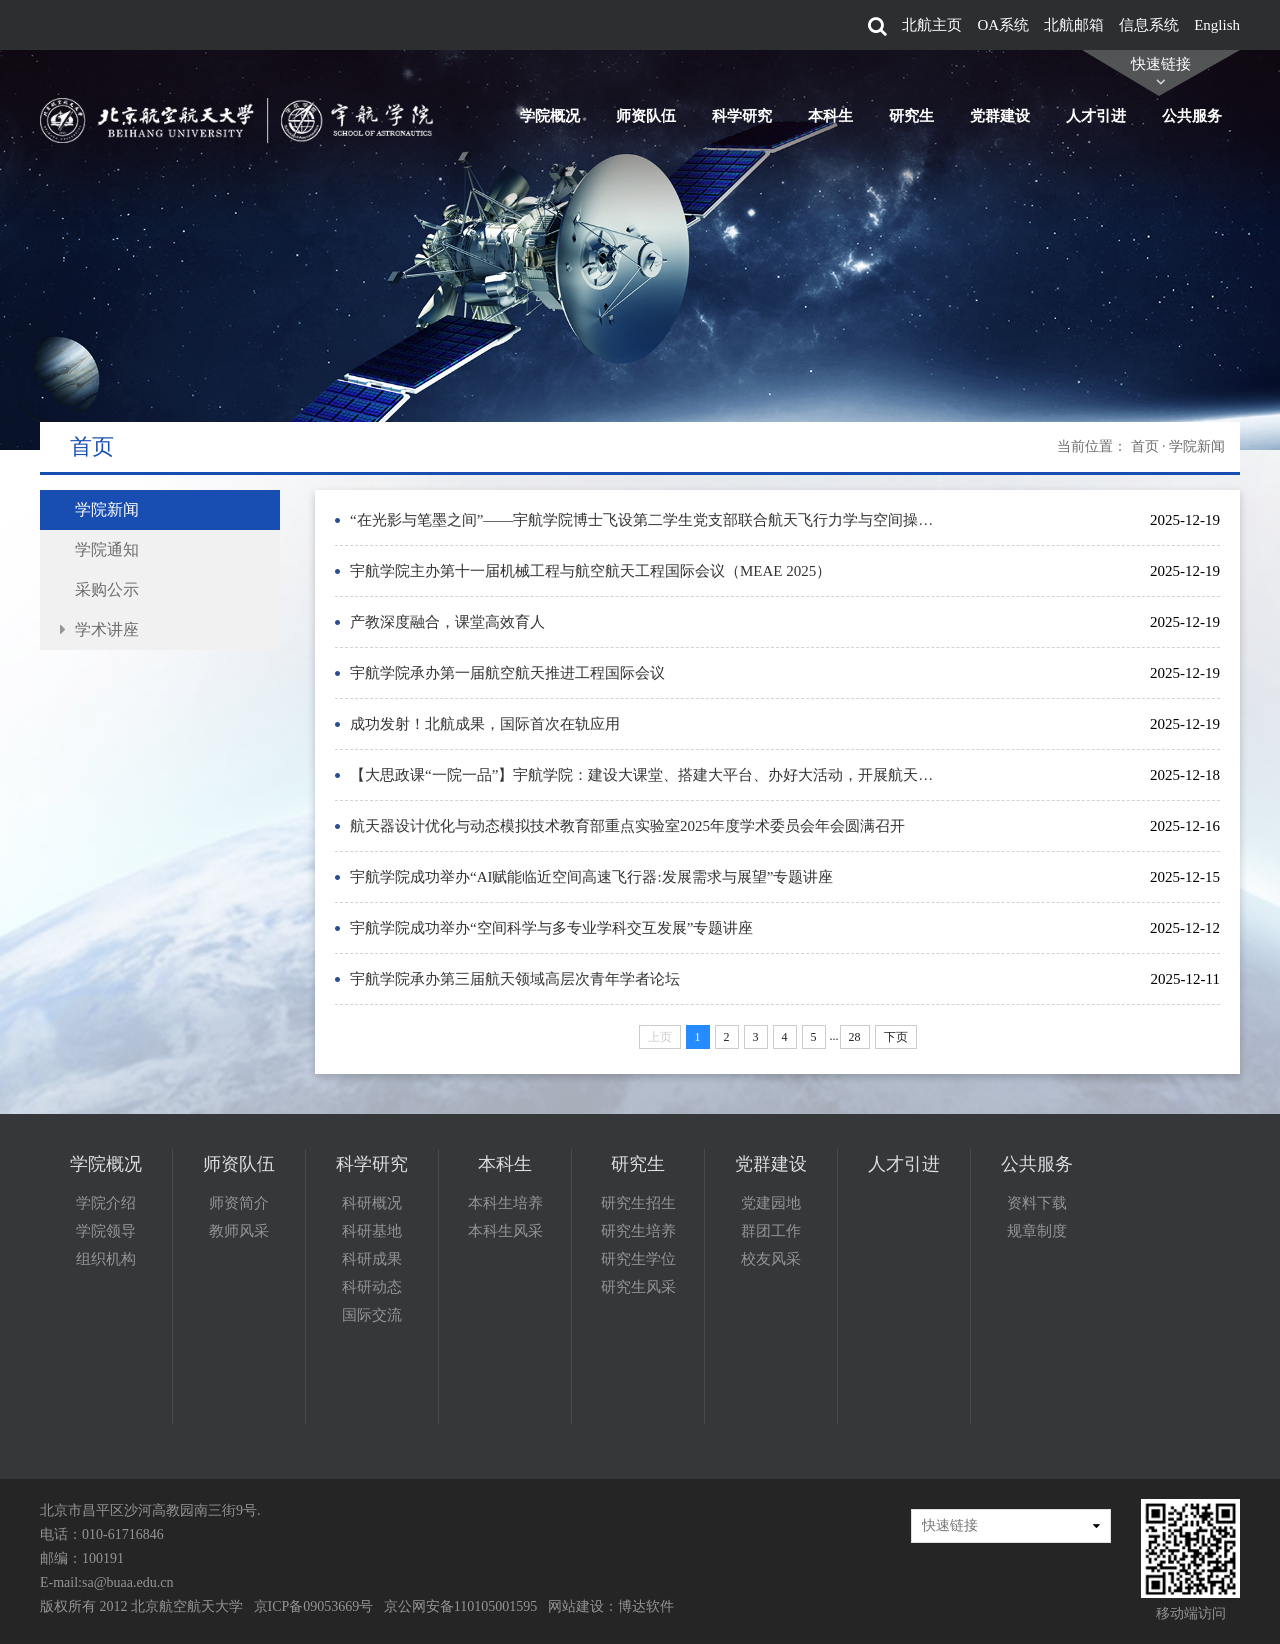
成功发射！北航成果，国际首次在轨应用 (485, 724)
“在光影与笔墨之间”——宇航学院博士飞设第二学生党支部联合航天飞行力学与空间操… (641, 520)
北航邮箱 (1074, 25)
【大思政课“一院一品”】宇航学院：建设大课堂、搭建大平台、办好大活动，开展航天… (641, 775)
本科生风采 (505, 1231)
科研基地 (372, 1231)
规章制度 (1037, 1231)
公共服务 (1192, 116)
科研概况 (372, 1203)
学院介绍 (106, 1203)
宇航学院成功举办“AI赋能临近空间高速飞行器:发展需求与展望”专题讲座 (591, 877)
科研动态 (372, 1287)
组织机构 (106, 1259)
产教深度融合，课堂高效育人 (447, 622)
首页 (1145, 446)
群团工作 (771, 1231)
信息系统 (1149, 25)
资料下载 (1037, 1203)
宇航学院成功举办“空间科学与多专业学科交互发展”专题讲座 (551, 928)
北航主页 (932, 25)
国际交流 (372, 1315)
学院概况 (550, 116)
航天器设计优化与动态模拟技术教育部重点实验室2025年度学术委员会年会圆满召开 (627, 826)
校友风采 (771, 1259)
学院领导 (106, 1231)
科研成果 (372, 1259)
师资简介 (239, 1203)
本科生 (830, 116)
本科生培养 (505, 1203)
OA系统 (1003, 25)
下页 (896, 1037)
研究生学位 (638, 1259)
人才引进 (1096, 116)
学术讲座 (107, 629)
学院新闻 (107, 509)
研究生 (911, 116)
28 (855, 1037)
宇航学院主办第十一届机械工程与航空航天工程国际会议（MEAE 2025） (590, 571)
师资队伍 (646, 116)
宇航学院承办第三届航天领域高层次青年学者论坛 (515, 979)
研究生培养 (638, 1231)
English (1217, 25)
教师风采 (239, 1231)
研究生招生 (638, 1203)
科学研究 (742, 116)
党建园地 (771, 1203)
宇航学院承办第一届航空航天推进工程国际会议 (507, 673)
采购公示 (107, 589)
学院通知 (107, 549)
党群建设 (1000, 116)
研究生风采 (638, 1287)
